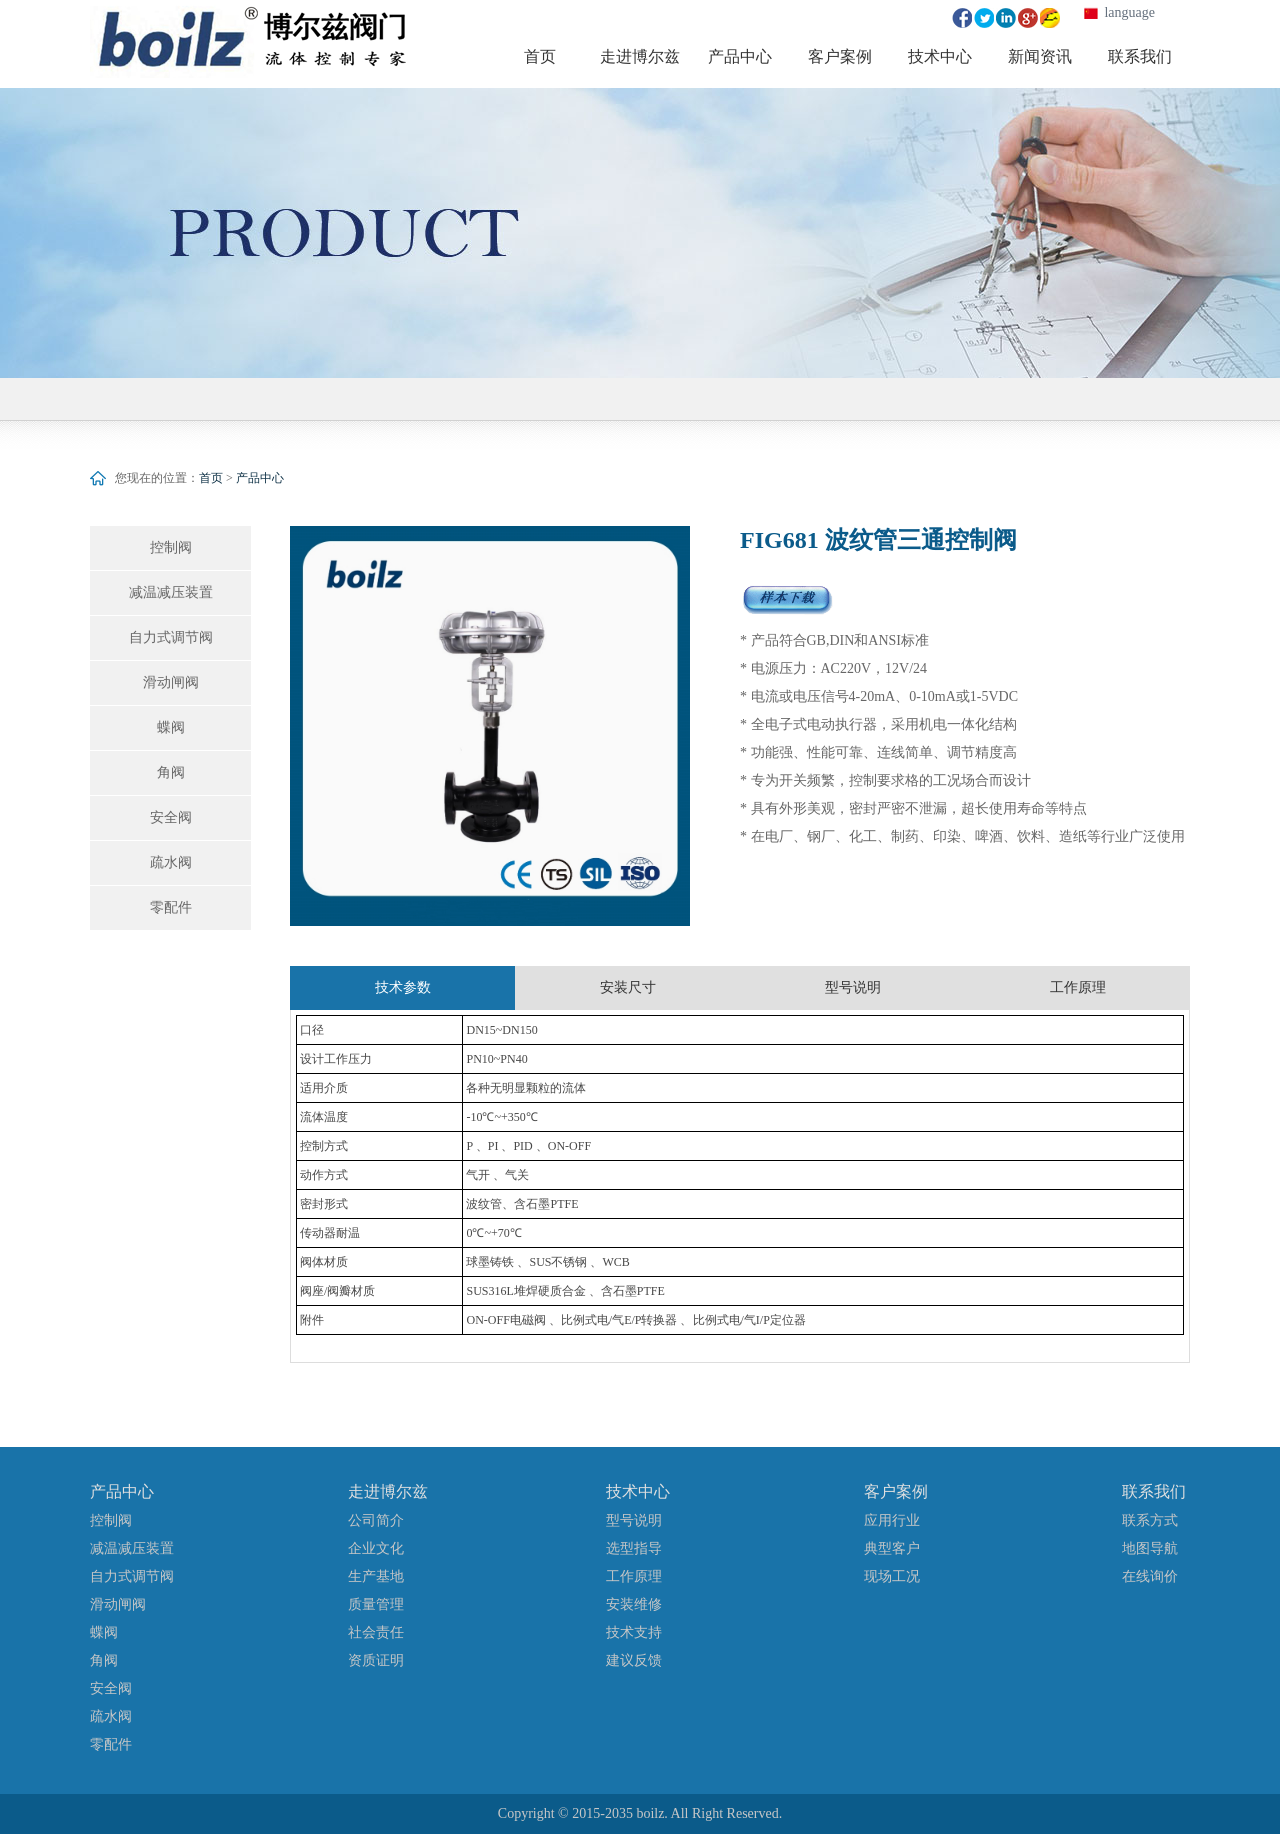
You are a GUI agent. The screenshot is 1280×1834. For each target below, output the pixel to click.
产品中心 (260, 478)
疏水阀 (171, 862)
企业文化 (376, 1548)
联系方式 (1150, 1520)
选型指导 (634, 1548)
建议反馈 (634, 1660)
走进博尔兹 (388, 1491)
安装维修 (634, 1604)
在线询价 (1150, 1576)
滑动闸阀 (171, 682)
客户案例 (896, 1491)
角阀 (171, 772)
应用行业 (892, 1520)
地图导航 (1150, 1548)
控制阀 (171, 547)
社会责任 (376, 1632)
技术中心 (638, 1491)
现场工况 (892, 1576)
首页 (211, 478)
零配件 (171, 907)
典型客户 (892, 1548)
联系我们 (1154, 1491)
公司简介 (376, 1520)
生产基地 (376, 1576)
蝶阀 (171, 727)
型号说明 (634, 1520)
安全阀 (171, 817)
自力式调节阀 (171, 637)
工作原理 (634, 1576)
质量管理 (376, 1604)
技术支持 (634, 1632)
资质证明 (376, 1660)
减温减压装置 (171, 592)
